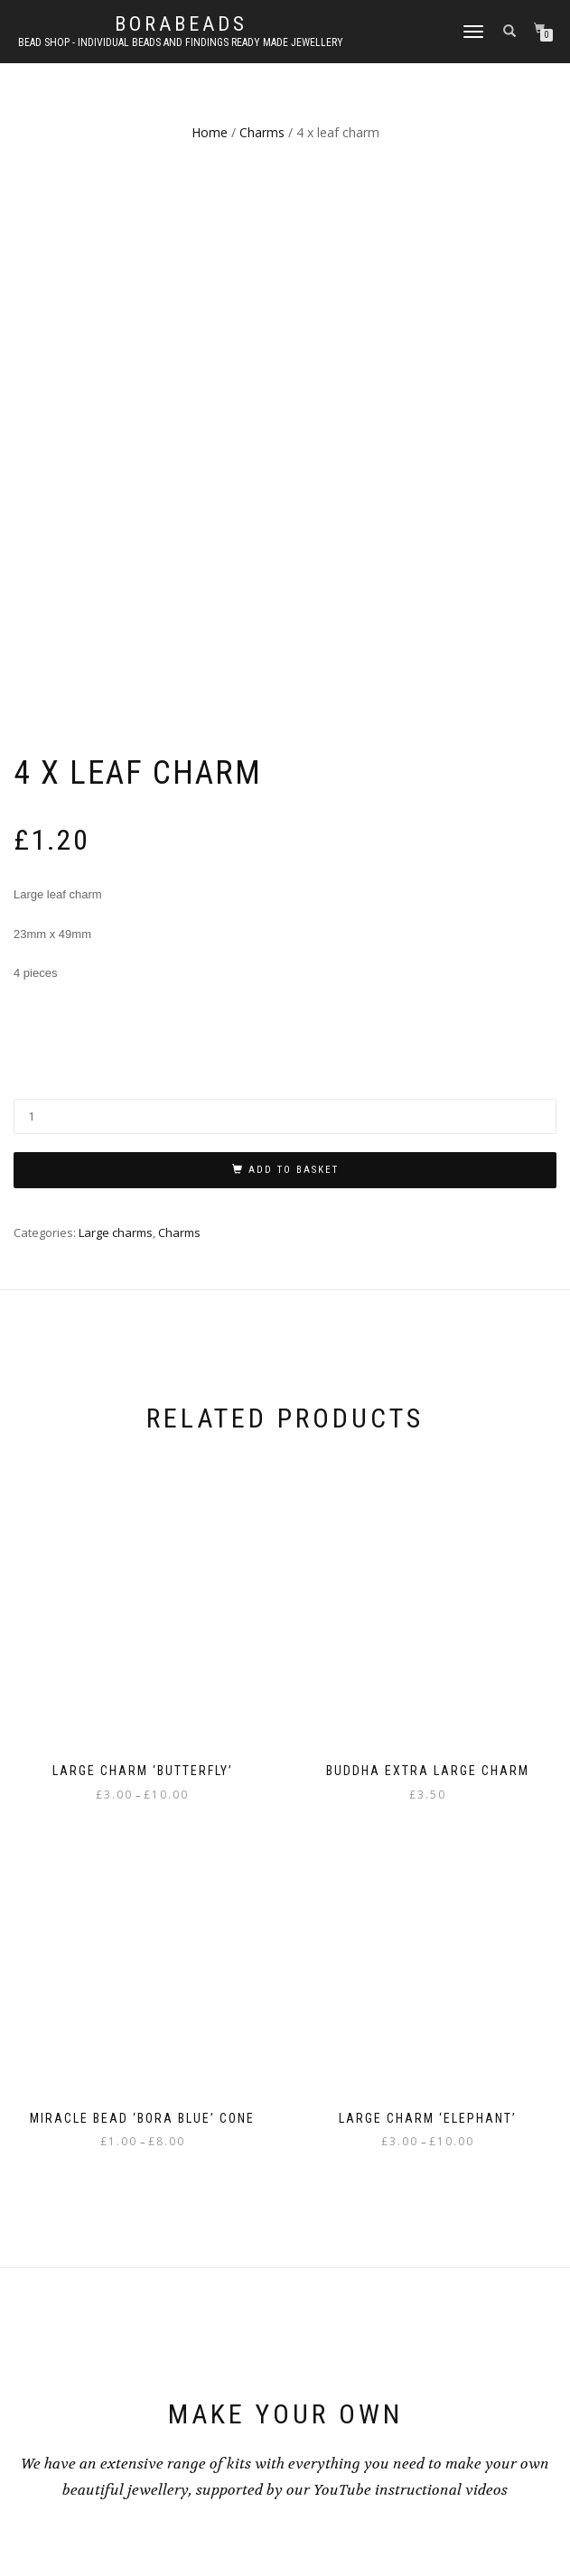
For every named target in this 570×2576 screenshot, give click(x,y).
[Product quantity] (285, 595)
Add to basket (293, 649)
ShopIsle (232, 2519)
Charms (262, 132)
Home (210, 132)
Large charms (116, 711)
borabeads (181, 24)
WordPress (332, 2519)
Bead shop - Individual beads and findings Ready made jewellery (180, 42)
